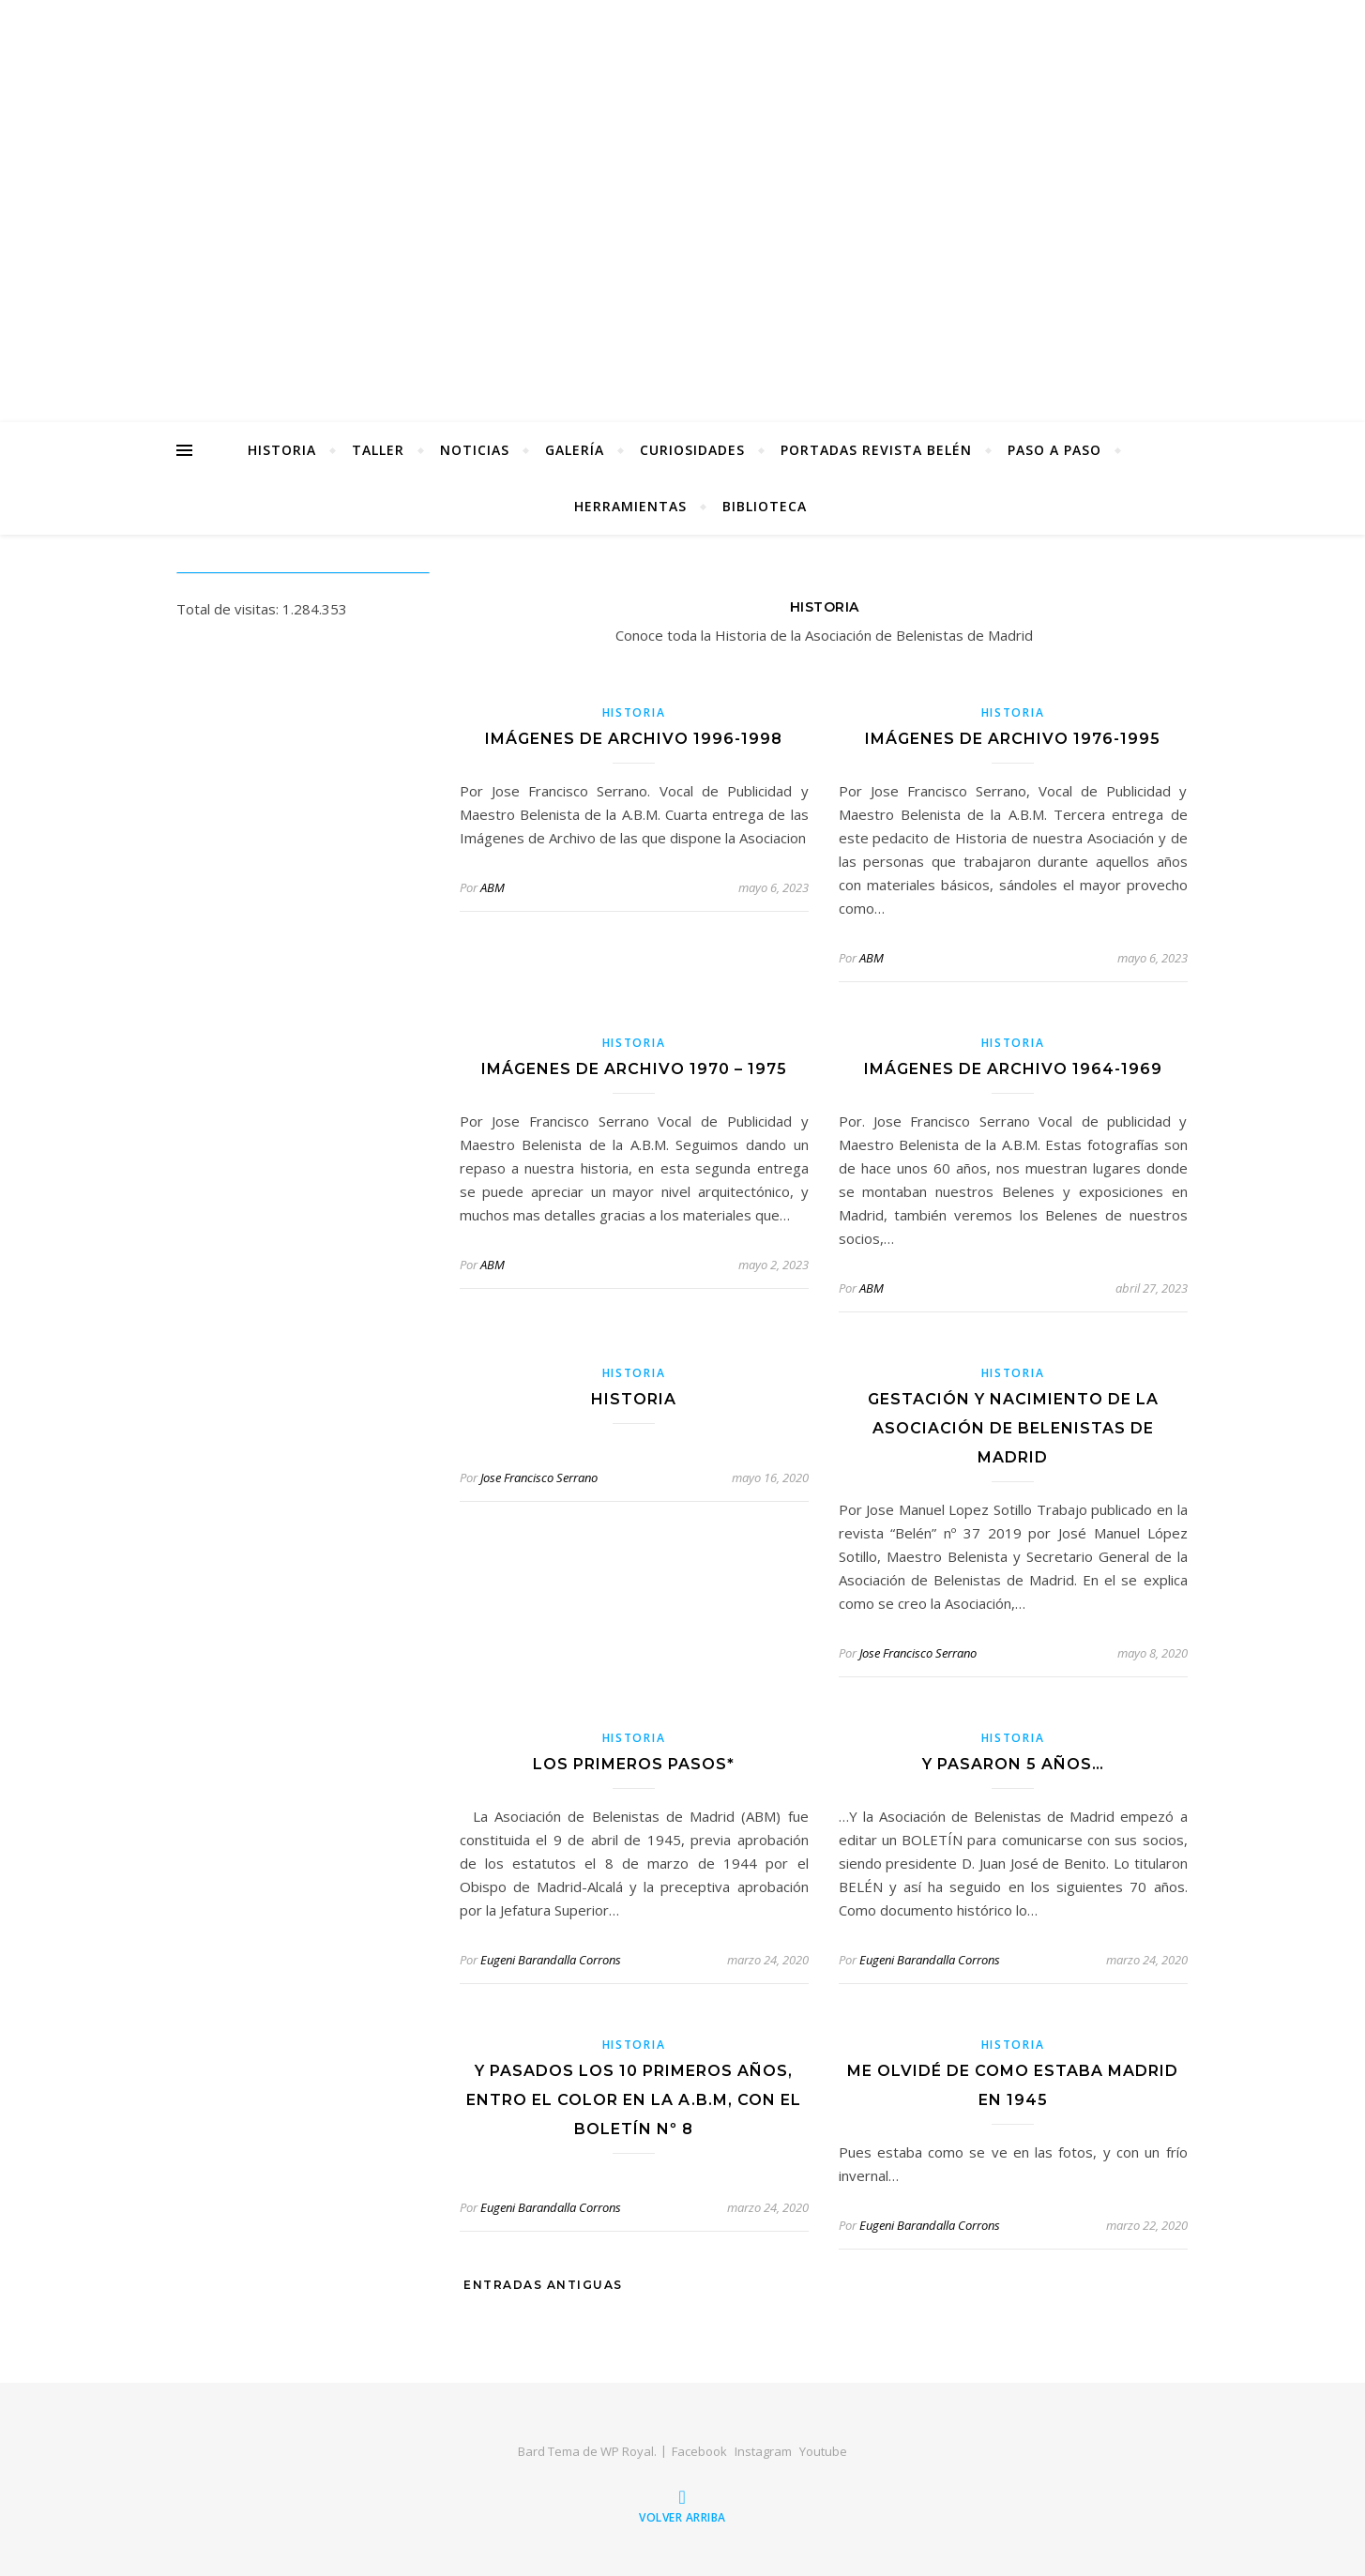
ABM (492, 887)
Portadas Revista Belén (876, 450)
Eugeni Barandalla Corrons (550, 1959)
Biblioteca (764, 506)
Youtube (823, 2451)
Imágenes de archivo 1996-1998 (633, 739)
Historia (282, 450)
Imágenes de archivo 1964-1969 (1013, 1069)
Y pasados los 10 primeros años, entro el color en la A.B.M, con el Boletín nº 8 (633, 2100)
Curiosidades (692, 450)
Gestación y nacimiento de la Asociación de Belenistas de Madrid (1013, 1428)
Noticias (474, 450)
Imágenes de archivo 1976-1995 (1012, 739)
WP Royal (627, 2451)
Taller (378, 450)
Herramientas (630, 506)
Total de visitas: (229, 608)
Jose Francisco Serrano (539, 1477)
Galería (574, 450)
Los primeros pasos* (634, 1764)
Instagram (763, 2451)
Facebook (699, 2451)
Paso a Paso (1054, 450)
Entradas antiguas (541, 2285)
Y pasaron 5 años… (1013, 1764)
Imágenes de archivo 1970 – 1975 (634, 1069)
